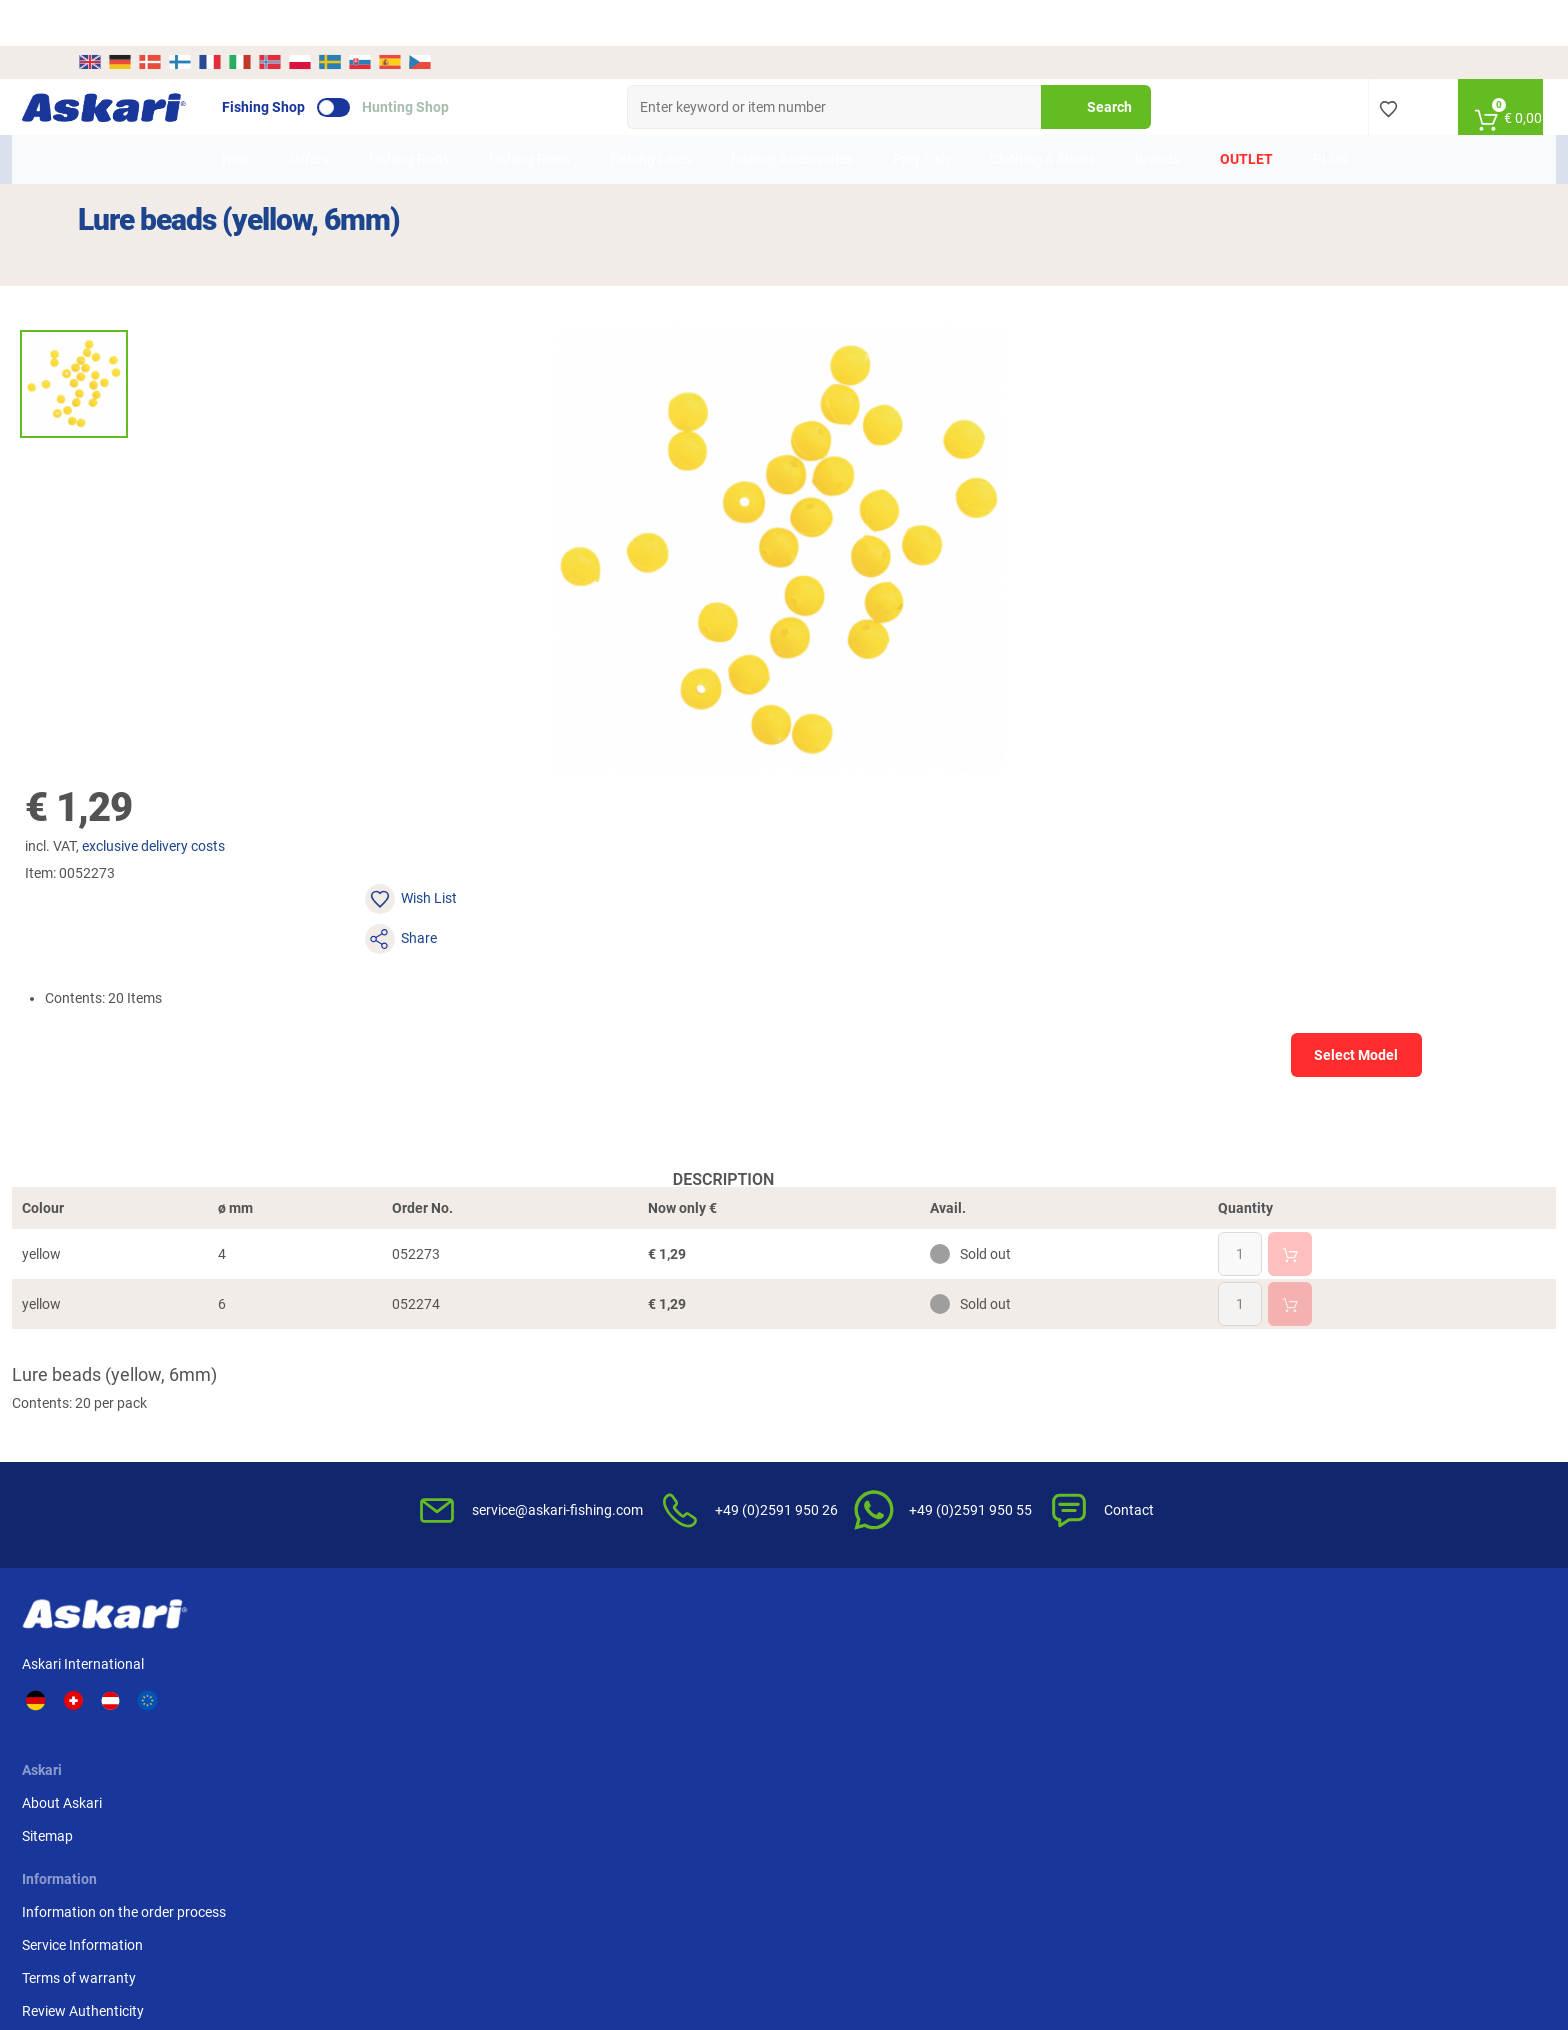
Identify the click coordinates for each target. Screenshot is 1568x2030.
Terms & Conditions (975, 1366)
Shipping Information (636, 1926)
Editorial (940, 1519)
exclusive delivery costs (945, 251)
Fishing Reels (529, 113)
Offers (309, 113)
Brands (1157, 113)
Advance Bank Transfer (1226, 1366)
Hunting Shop (461, 61)
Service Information (617, 1399)
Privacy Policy (958, 1432)
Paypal (1175, 1432)
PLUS (1330, 113)
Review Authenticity (618, 1465)
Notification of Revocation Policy (1016, 1399)
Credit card (1188, 1399)
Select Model (1273, 380)
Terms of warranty (614, 1432)
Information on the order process (659, 1366)
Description (425, 821)
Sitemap (386, 1399)
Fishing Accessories (792, 113)
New (236, 113)
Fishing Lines (650, 113)
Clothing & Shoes (1042, 113)
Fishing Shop (319, 61)
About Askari (401, 1366)
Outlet (1246, 113)
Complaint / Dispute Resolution (1011, 1552)
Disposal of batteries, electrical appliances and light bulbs (1009, 1475)
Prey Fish (921, 113)
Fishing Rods (409, 113)
